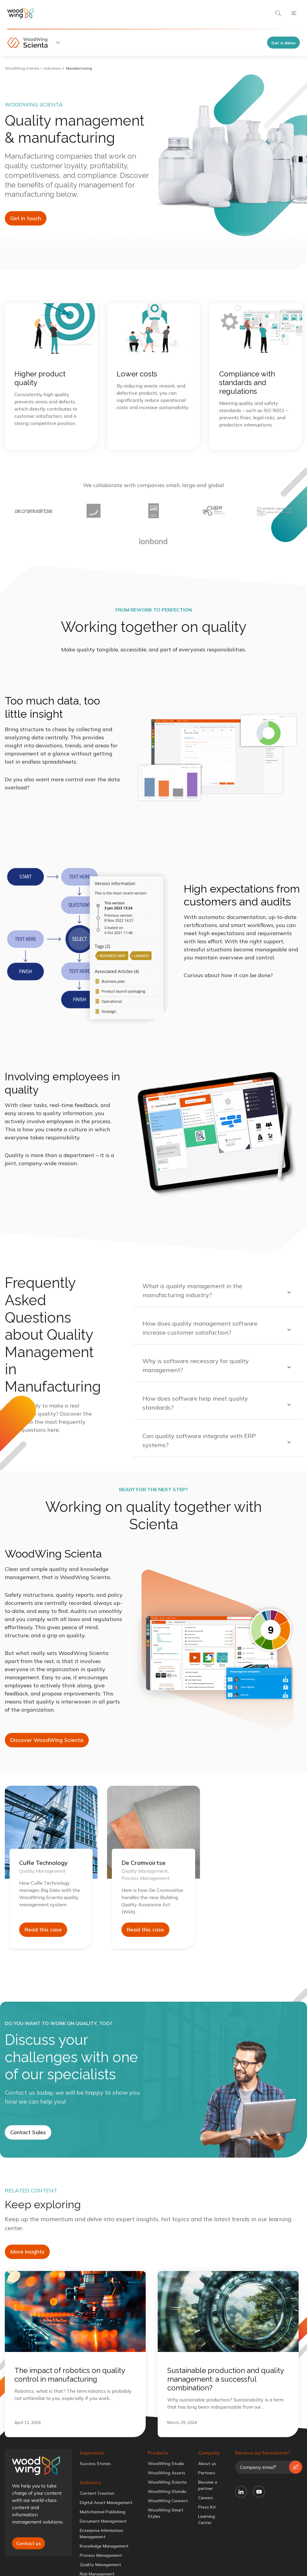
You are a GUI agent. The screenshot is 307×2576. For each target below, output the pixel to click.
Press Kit (207, 2507)
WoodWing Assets (166, 2473)
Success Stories (95, 2463)
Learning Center (206, 2519)
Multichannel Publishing (102, 2512)
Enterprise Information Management (101, 2533)
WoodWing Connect (168, 2500)
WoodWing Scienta (22, 68)
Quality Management (100, 2564)
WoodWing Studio (166, 2463)
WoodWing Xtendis (167, 2491)
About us (207, 2463)
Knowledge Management (104, 2546)
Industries (52, 68)
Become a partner (207, 2485)
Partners (206, 2473)
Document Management (103, 2521)
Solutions (90, 2482)
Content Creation (97, 2493)
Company (209, 2453)
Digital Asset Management (106, 2502)
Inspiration (92, 2453)
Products (158, 2453)
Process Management (101, 2555)
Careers (205, 2497)
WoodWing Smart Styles (165, 2513)
